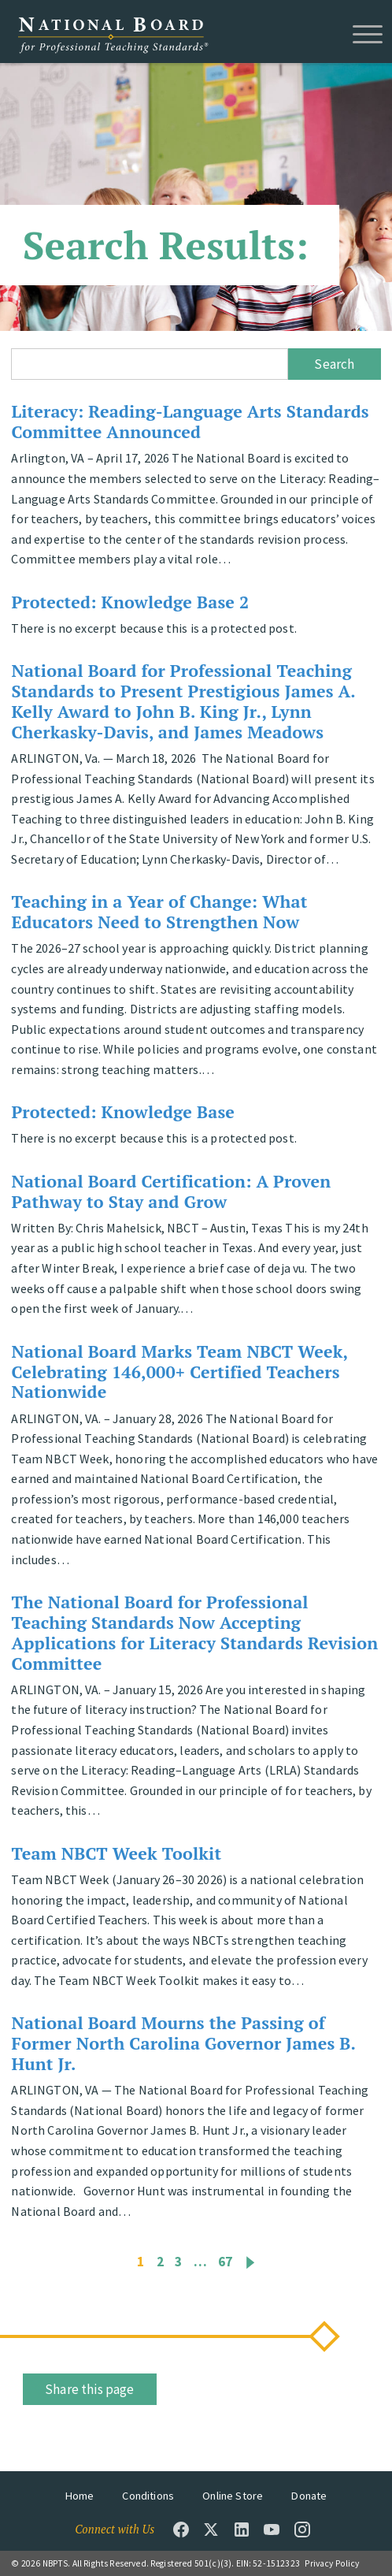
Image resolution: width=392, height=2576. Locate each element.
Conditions (148, 2496)
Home (79, 2496)
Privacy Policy (332, 2563)
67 (225, 2261)
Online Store (232, 2496)
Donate (309, 2496)
